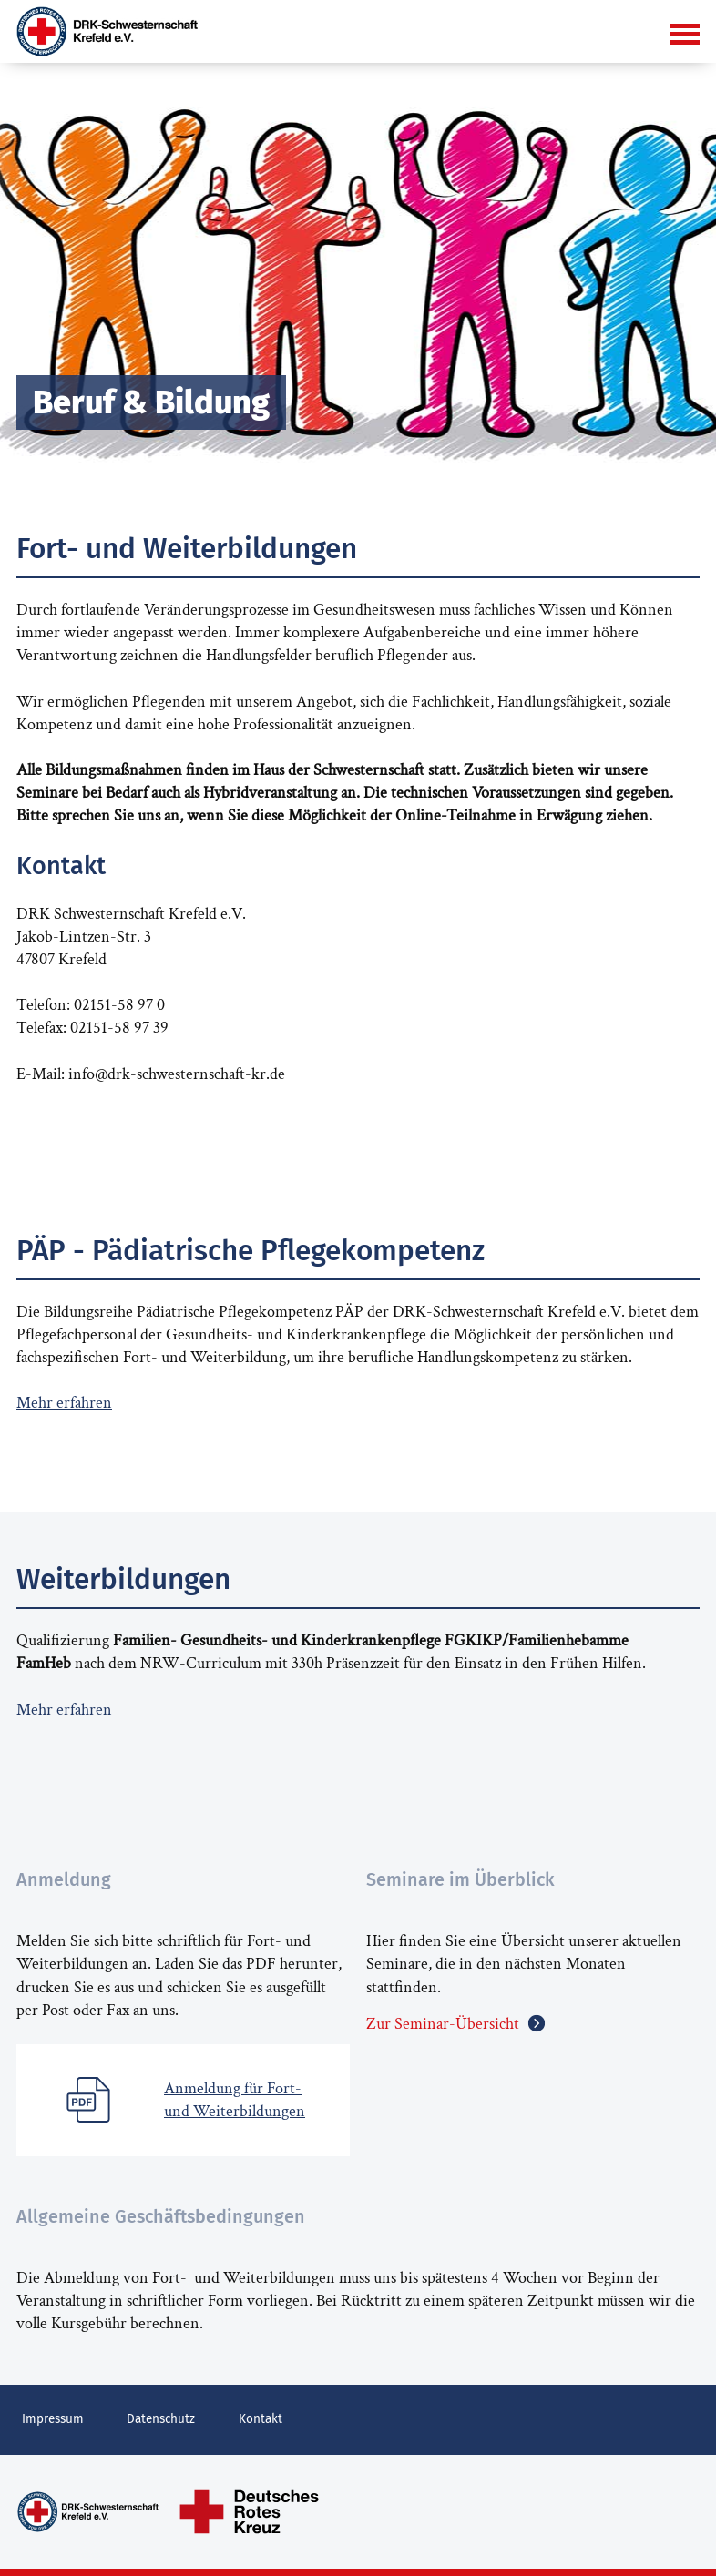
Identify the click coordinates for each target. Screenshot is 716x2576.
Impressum (47, 2417)
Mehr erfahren (64, 1402)
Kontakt (234, 2417)
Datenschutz (145, 2417)
